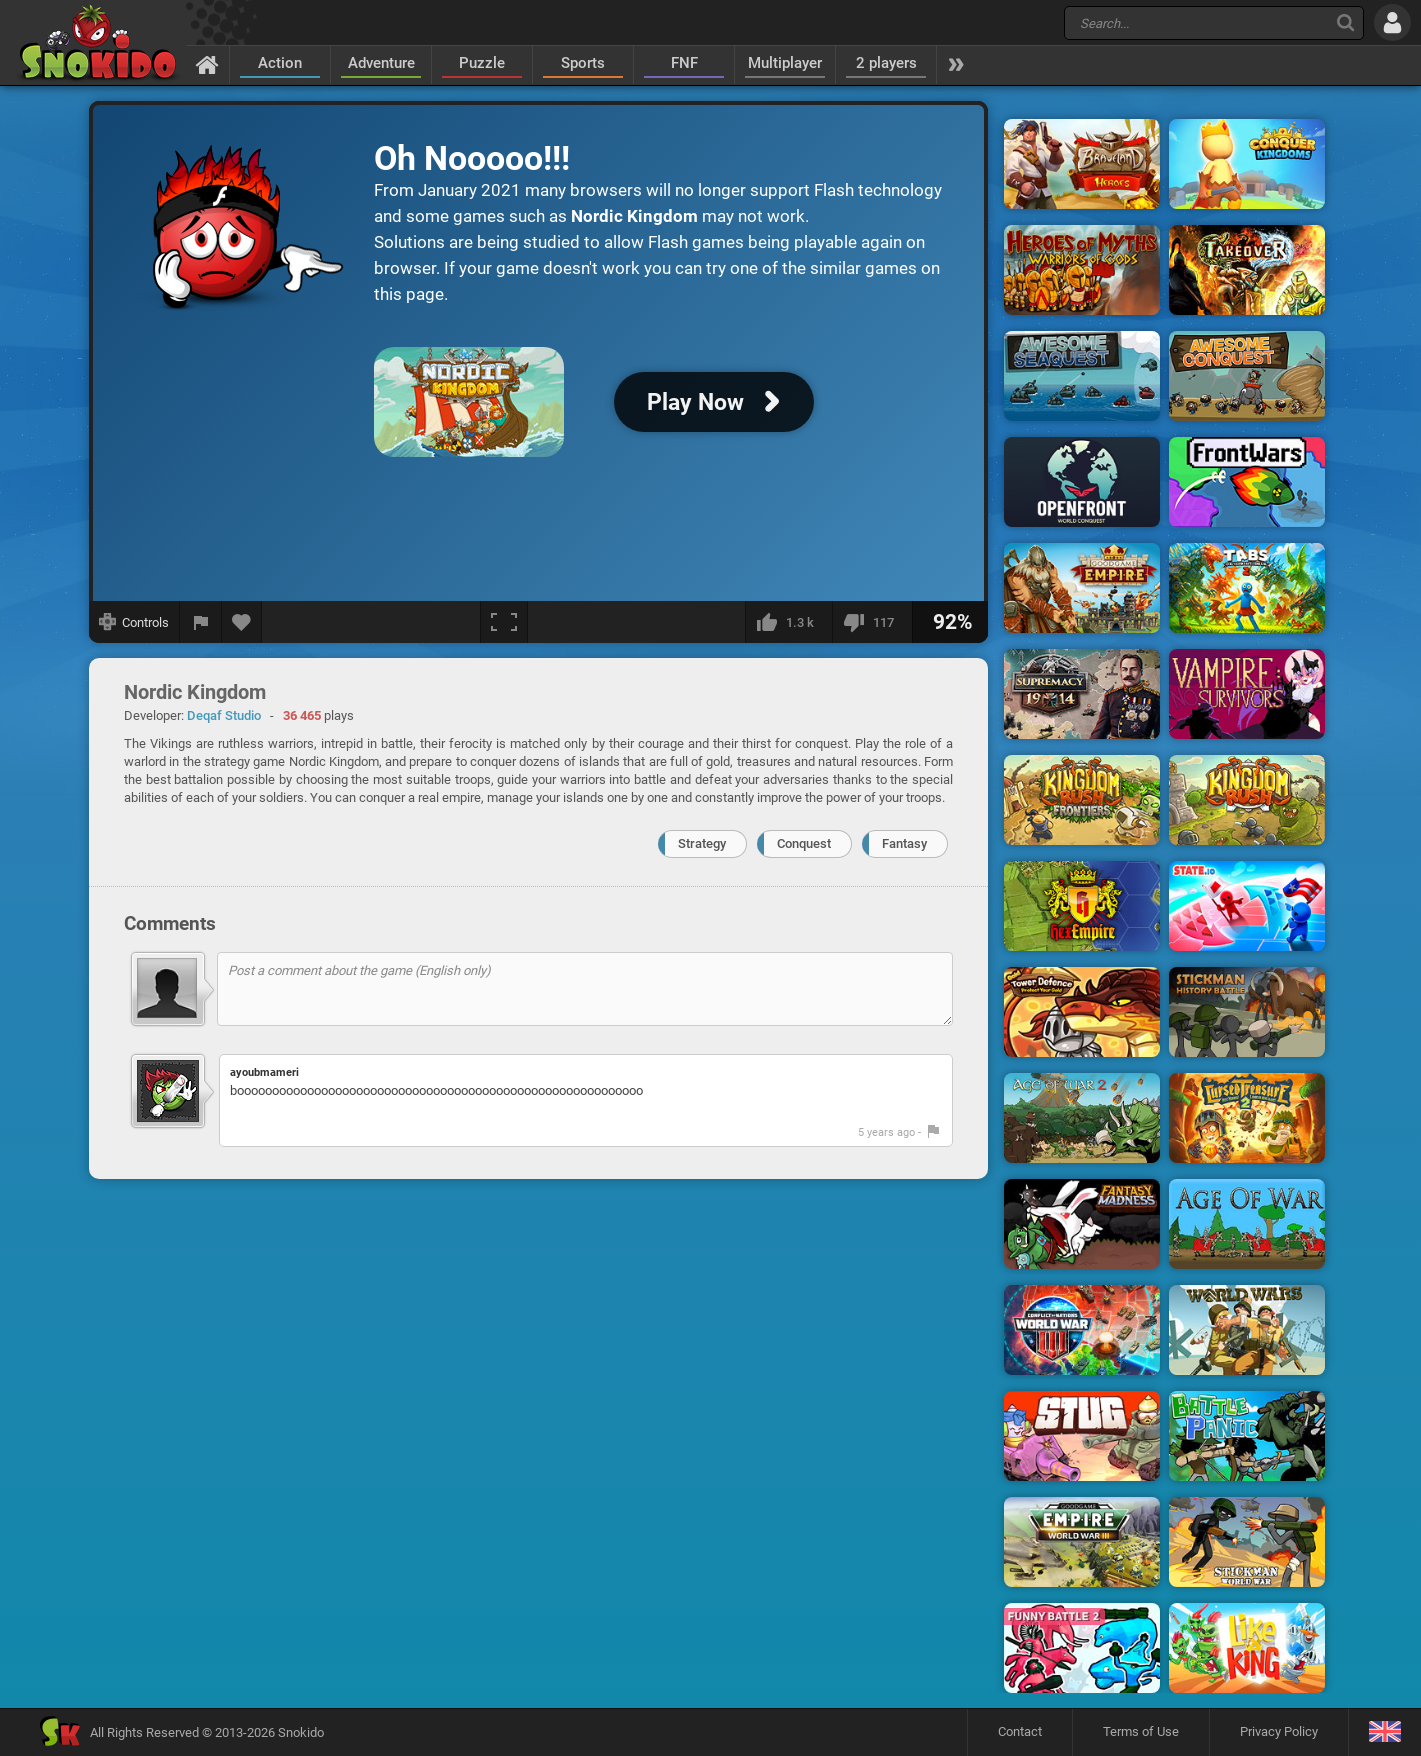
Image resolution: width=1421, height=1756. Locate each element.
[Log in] (1392, 22)
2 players (886, 63)
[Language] (1384, 1732)
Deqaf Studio (224, 715)
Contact (1020, 1731)
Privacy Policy (1279, 1731)
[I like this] (788, 622)
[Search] (1345, 22)
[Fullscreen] (504, 622)
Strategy (702, 843)
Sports (583, 63)
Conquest (804, 843)
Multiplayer (785, 63)
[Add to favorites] (242, 622)
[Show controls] (134, 622)
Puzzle (482, 63)
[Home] (207, 64)
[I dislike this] (872, 622)
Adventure (381, 63)
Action (280, 63)
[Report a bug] (201, 622)
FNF (684, 63)
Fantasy (904, 843)
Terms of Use (1141, 1731)
